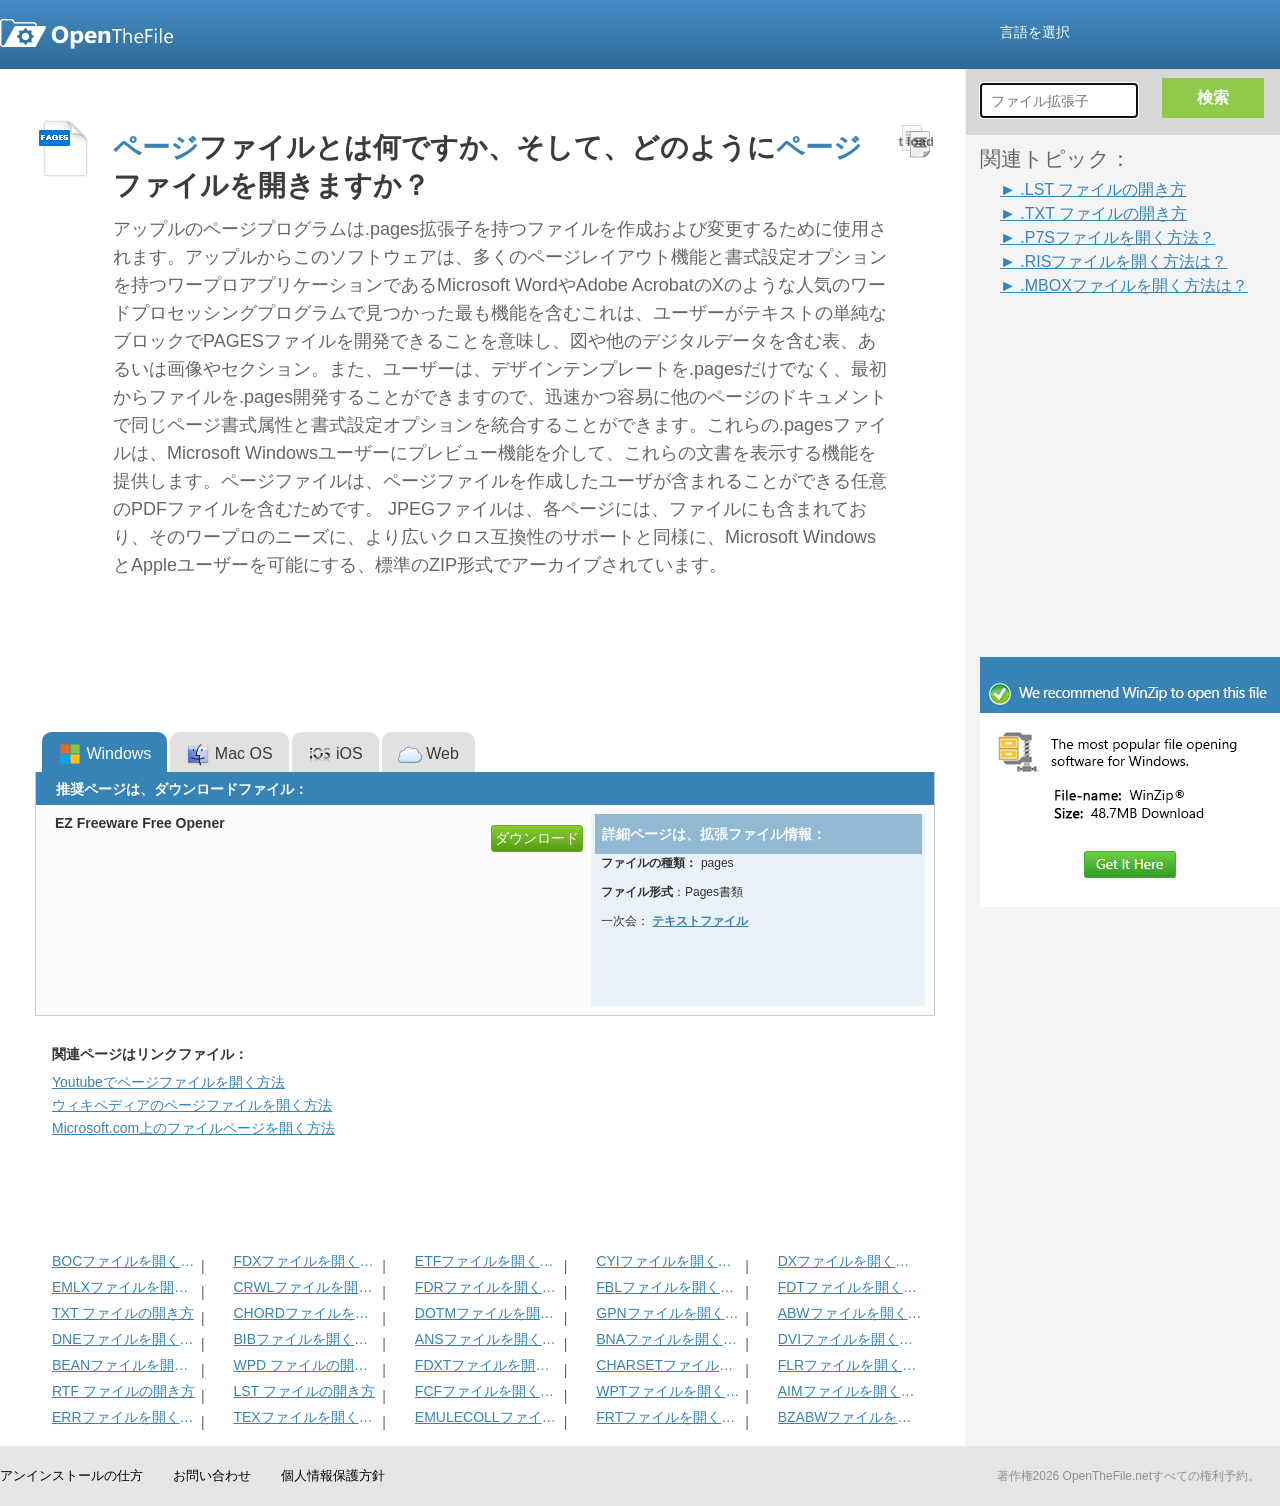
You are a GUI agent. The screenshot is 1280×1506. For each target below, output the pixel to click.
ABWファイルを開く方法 (850, 1313)
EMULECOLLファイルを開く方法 (487, 1417)
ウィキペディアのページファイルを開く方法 (192, 1105)
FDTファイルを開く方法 (850, 1287)
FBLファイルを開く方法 (668, 1287)
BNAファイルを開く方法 (668, 1339)
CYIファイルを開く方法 (668, 1261)
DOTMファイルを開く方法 (487, 1313)
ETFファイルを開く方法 (487, 1261)
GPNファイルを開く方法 (668, 1313)
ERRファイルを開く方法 (124, 1417)
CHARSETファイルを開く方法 (668, 1365)
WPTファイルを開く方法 (668, 1391)
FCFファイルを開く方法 (487, 1391)
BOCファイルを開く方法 (124, 1261)
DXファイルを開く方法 (850, 1261)
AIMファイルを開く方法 (850, 1391)
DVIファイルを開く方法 (850, 1339)
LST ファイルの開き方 (303, 1391)
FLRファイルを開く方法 (850, 1365)
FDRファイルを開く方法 (487, 1287)
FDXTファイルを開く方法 (487, 1365)
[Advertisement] (1100, 342)
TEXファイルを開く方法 (305, 1417)
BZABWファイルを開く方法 (850, 1417)
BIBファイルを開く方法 (305, 1339)
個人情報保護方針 (333, 1475)
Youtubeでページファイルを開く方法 (168, 1082)
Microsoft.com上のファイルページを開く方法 (193, 1128)
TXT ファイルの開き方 (123, 1313)
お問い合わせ (212, 1475)
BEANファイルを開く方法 (124, 1365)
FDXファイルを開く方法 (305, 1261)
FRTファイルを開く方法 (668, 1417)
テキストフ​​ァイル (700, 921)
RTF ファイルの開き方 (123, 1391)
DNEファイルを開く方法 (124, 1339)
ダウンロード (537, 838)
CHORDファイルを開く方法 (305, 1313)
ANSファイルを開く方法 (487, 1339)
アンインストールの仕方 (71, 1475)
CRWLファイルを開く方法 (305, 1287)
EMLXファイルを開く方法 (124, 1287)
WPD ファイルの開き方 (305, 1365)
